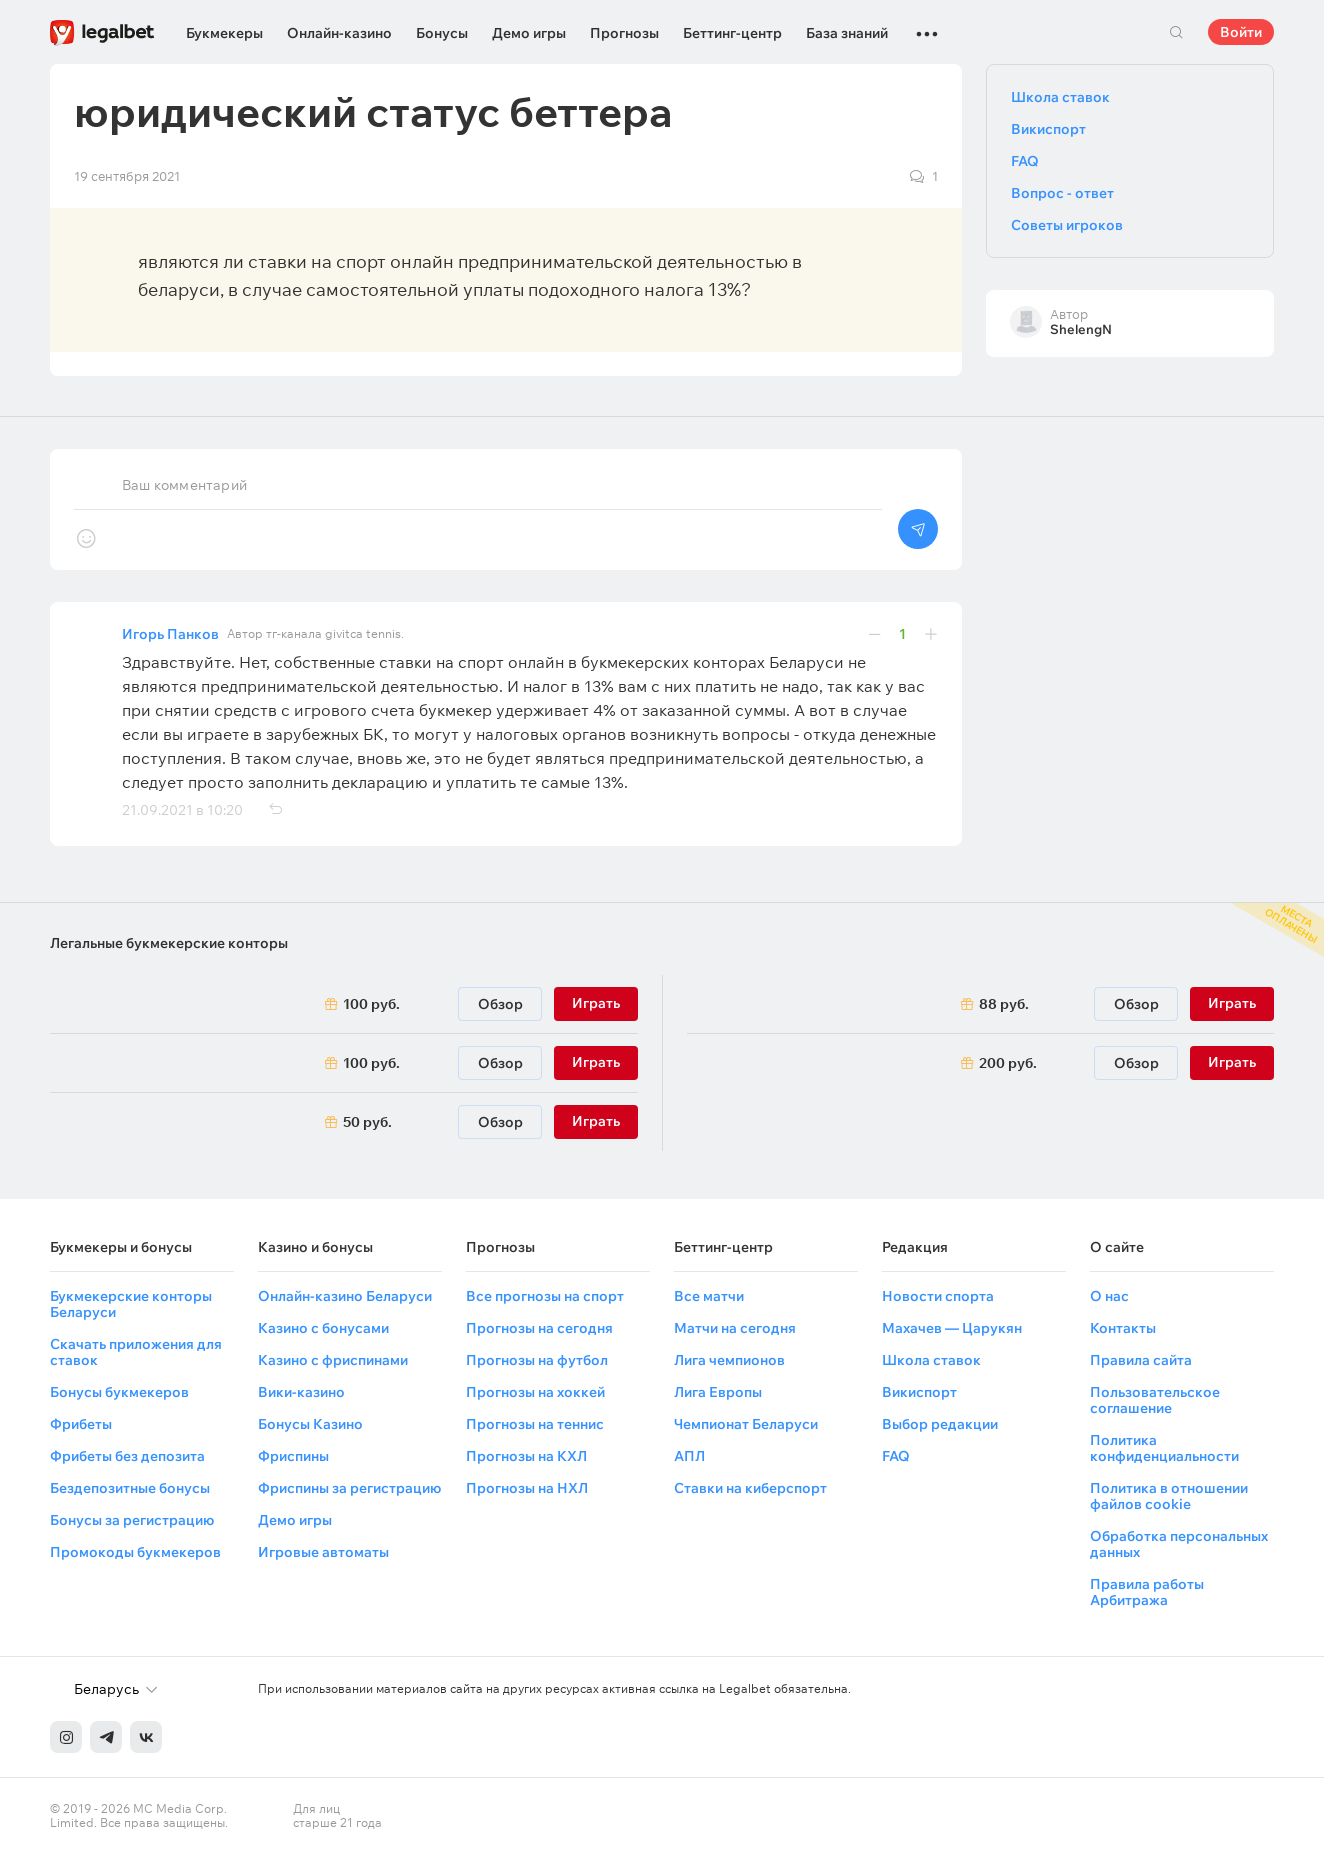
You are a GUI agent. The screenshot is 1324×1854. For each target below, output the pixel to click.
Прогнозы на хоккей (535, 1392)
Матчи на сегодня (735, 1328)
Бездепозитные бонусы (130, 1488)
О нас (1109, 1296)
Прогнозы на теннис (535, 1424)
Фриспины (293, 1456)
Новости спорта (938, 1296)
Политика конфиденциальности (1164, 1448)
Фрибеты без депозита (127, 1456)
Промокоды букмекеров (135, 1552)
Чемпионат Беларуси (746, 1424)
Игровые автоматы (323, 1552)
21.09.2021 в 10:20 (182, 810)
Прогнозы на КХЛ (526, 1456)
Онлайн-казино (339, 33)
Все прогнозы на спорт (545, 1296)
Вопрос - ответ (1062, 193)
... (927, 25)
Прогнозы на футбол (537, 1360)
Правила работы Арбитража (1147, 1592)
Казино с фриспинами (333, 1360)
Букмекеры (224, 33)
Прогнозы (624, 33)
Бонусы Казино (310, 1424)
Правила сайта (1141, 1360)
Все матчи (709, 1296)
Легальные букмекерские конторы (169, 943)
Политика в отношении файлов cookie (1169, 1496)
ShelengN (1081, 329)
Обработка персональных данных (1179, 1544)
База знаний (847, 33)
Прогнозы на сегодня (539, 1328)
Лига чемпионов (729, 1360)
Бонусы (442, 33)
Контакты (1123, 1328)
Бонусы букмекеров (119, 1392)
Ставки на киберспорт (750, 1488)
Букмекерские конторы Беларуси (131, 1304)
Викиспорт (1048, 129)
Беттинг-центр (732, 33)
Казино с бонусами (323, 1328)
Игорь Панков (170, 634)
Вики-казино (301, 1392)
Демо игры (529, 33)
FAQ (1025, 161)
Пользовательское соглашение (1155, 1400)
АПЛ (689, 1456)
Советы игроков (1067, 225)
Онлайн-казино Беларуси (345, 1296)
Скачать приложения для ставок (136, 1352)
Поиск (1176, 32)
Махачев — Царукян (952, 1328)
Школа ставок (1060, 97)
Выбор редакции (940, 1424)
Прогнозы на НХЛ (527, 1488)
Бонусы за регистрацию (132, 1520)
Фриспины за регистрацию (349, 1488)
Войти (1241, 32)
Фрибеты (81, 1424)
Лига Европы (718, 1392)
